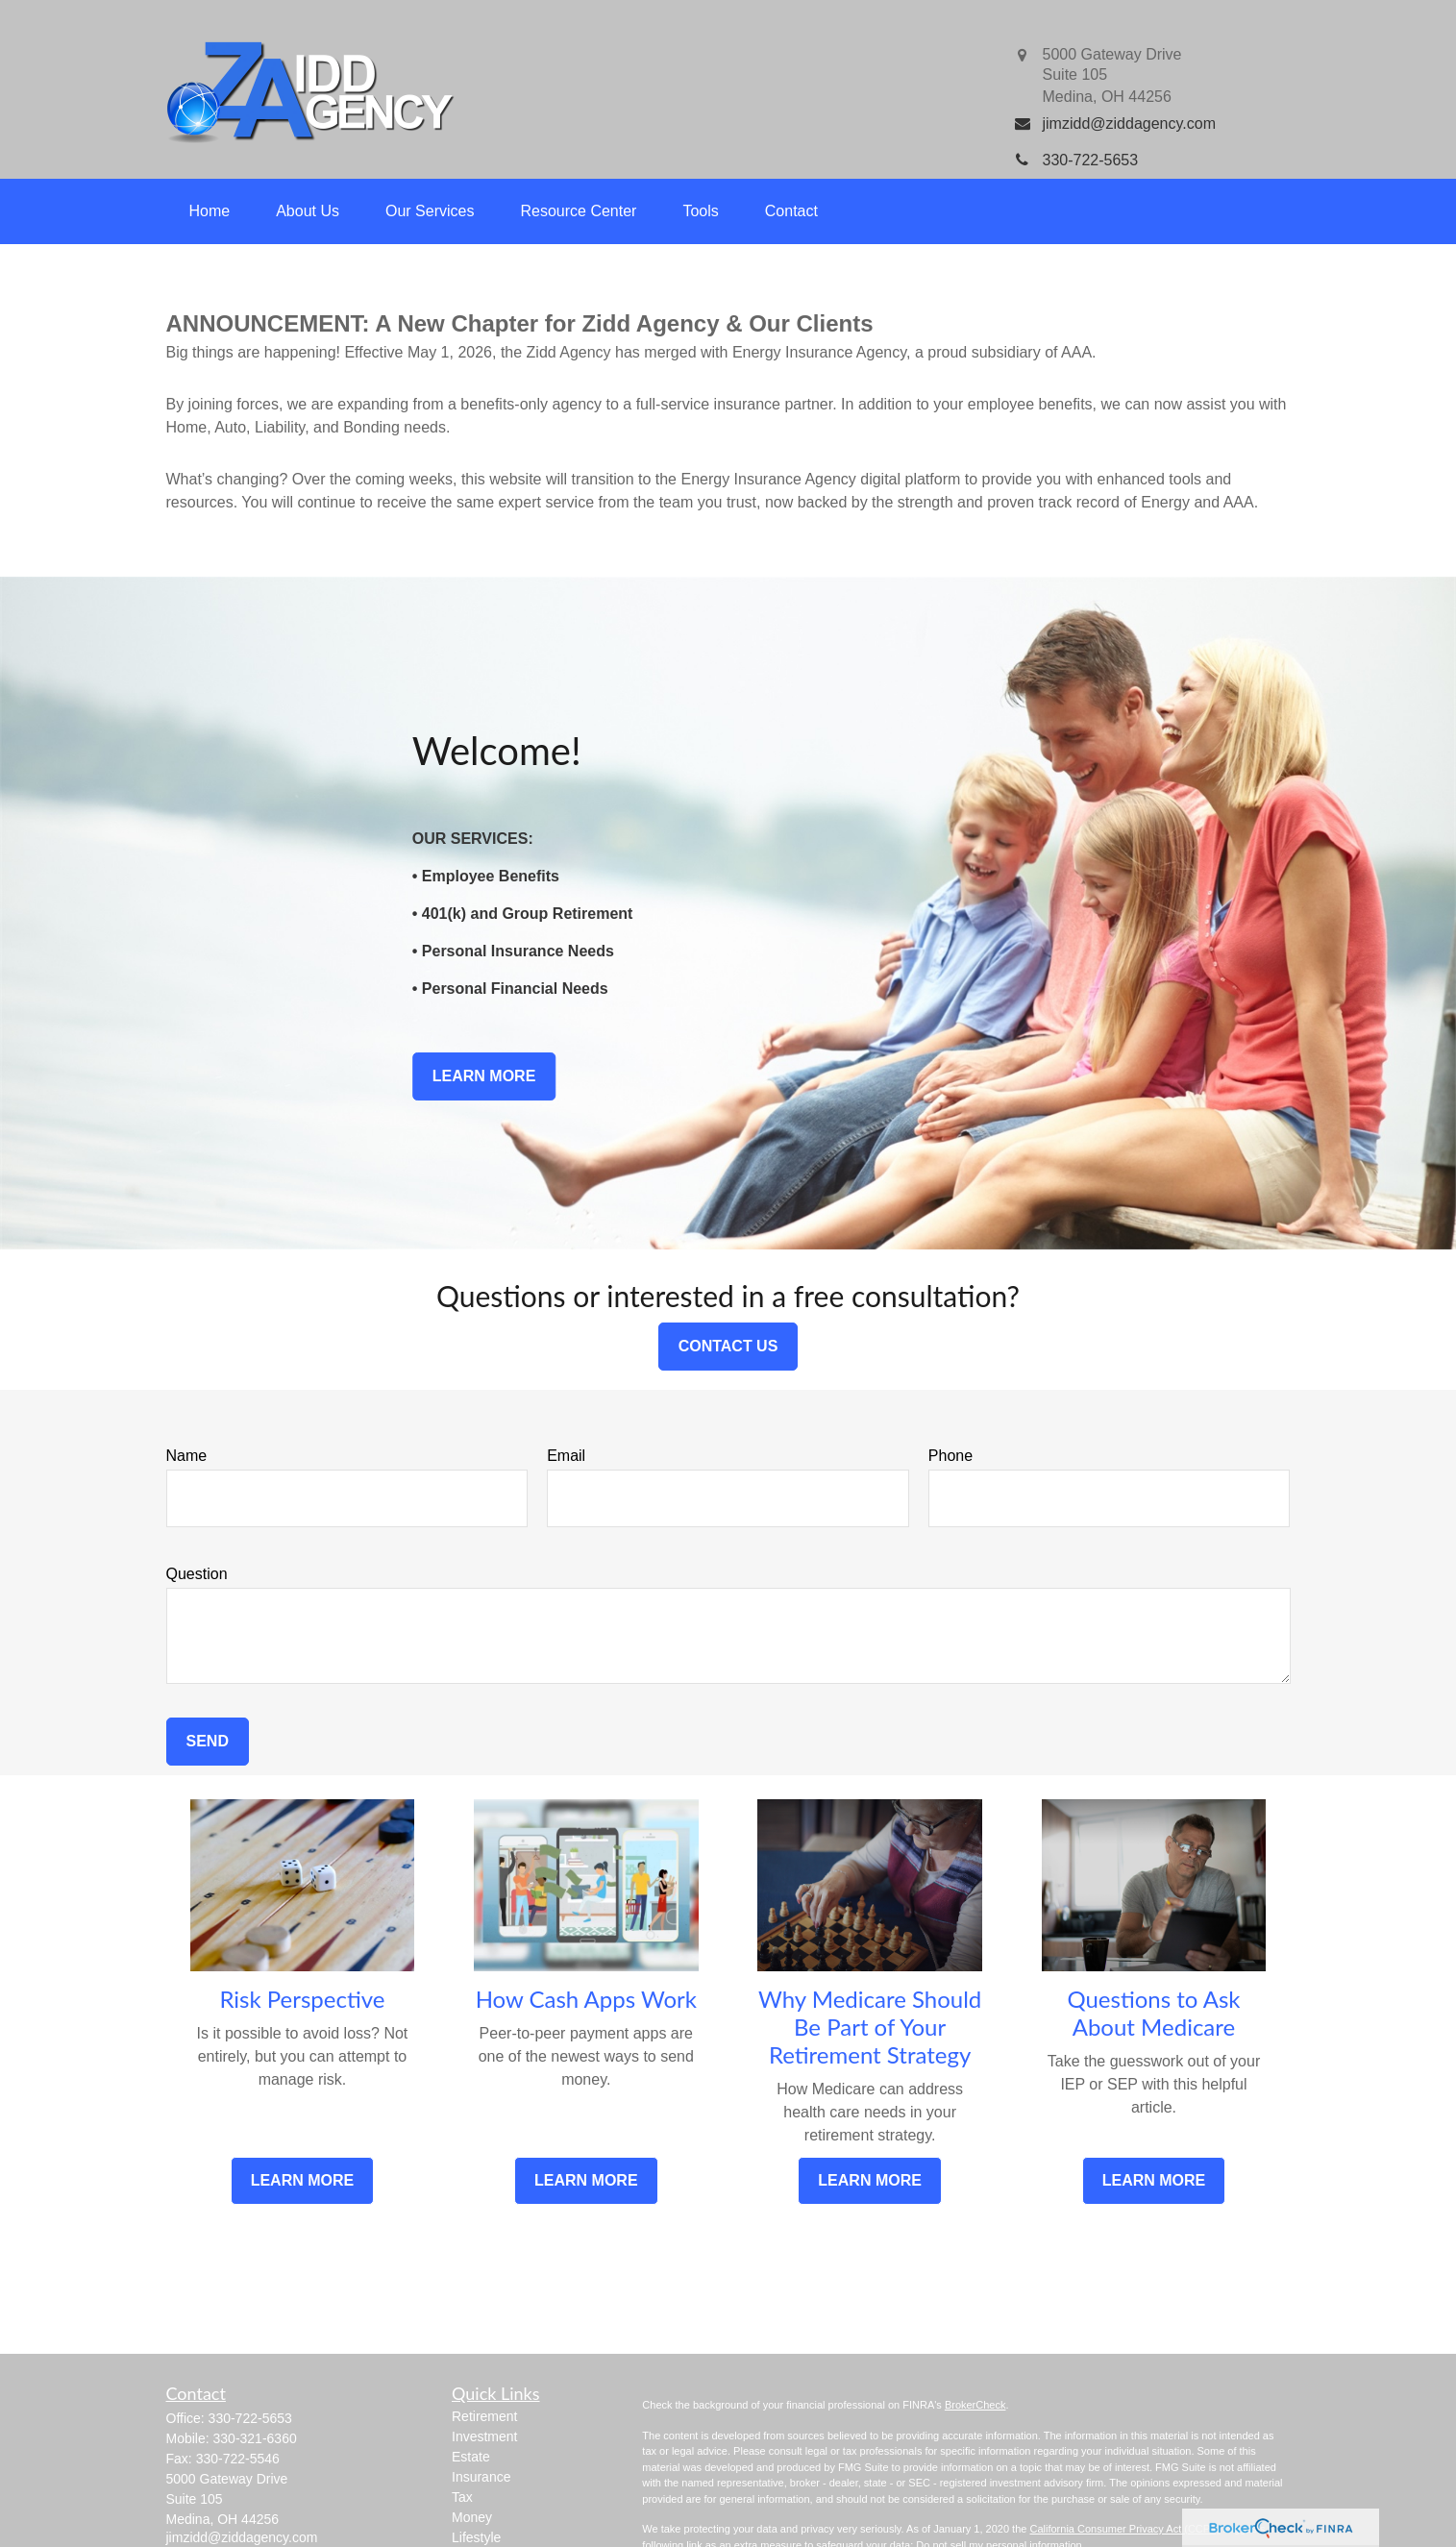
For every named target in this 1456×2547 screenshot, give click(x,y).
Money (472, 2517)
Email (566, 1455)
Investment (484, 2436)
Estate (471, 2456)
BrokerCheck (975, 2405)
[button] (210, 211)
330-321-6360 (255, 2438)
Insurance (481, 2477)
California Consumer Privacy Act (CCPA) (1124, 2529)
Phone (950, 1455)
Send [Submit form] (207, 1741)
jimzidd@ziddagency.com (242, 2537)
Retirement (484, 2416)
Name (187, 1455)
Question (197, 1574)
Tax (462, 2497)
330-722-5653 (250, 2418)
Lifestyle (476, 2537)
